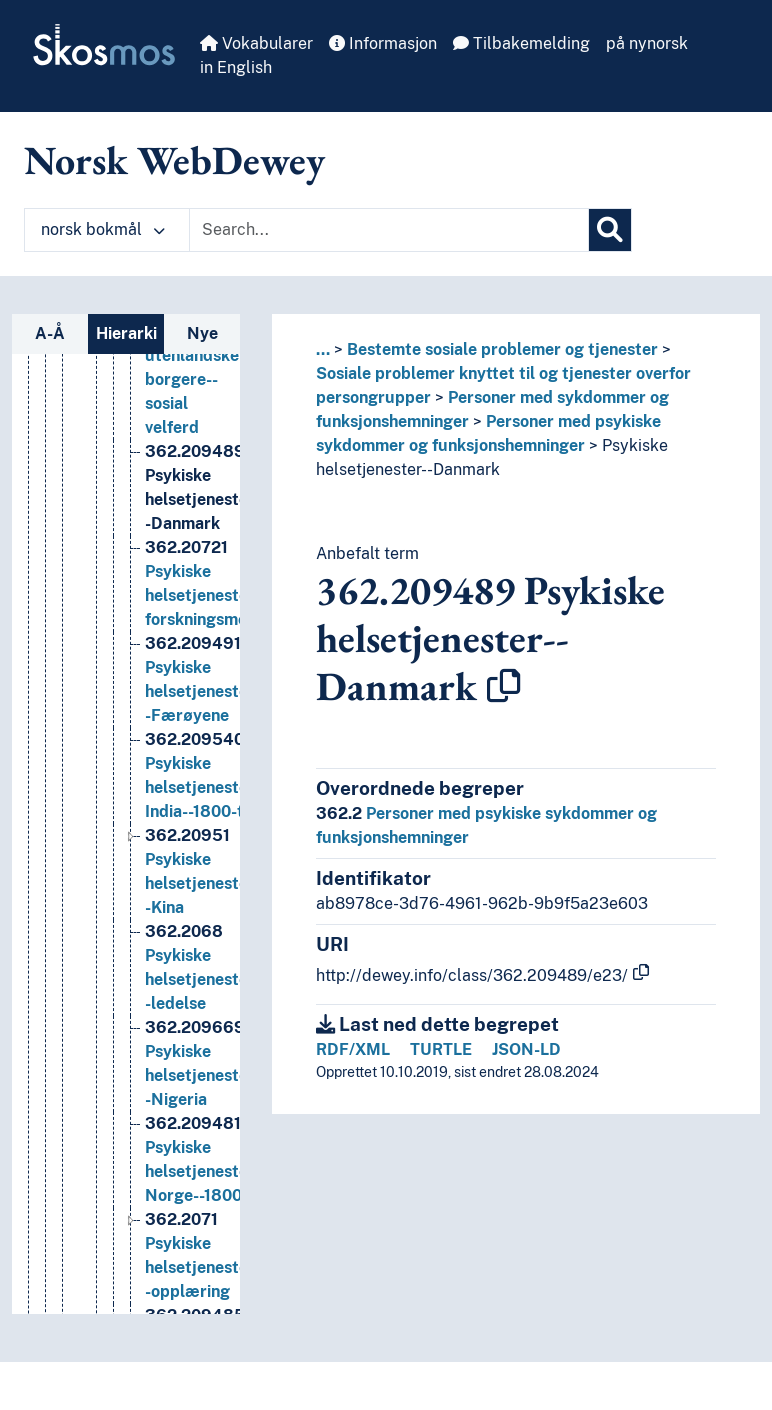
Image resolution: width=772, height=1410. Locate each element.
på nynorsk (647, 43)
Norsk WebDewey (174, 160)
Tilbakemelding (521, 43)
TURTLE (441, 1049)
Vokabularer (256, 43)
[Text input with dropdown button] (389, 230)
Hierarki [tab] (126, 333)
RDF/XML (353, 1049)
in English (236, 67)
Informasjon (383, 43)
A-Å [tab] (50, 333)
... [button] (323, 349)
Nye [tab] (202, 333)
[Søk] (610, 230)
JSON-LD (526, 1049)
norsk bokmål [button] (103, 229)
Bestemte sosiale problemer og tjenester (502, 349)
